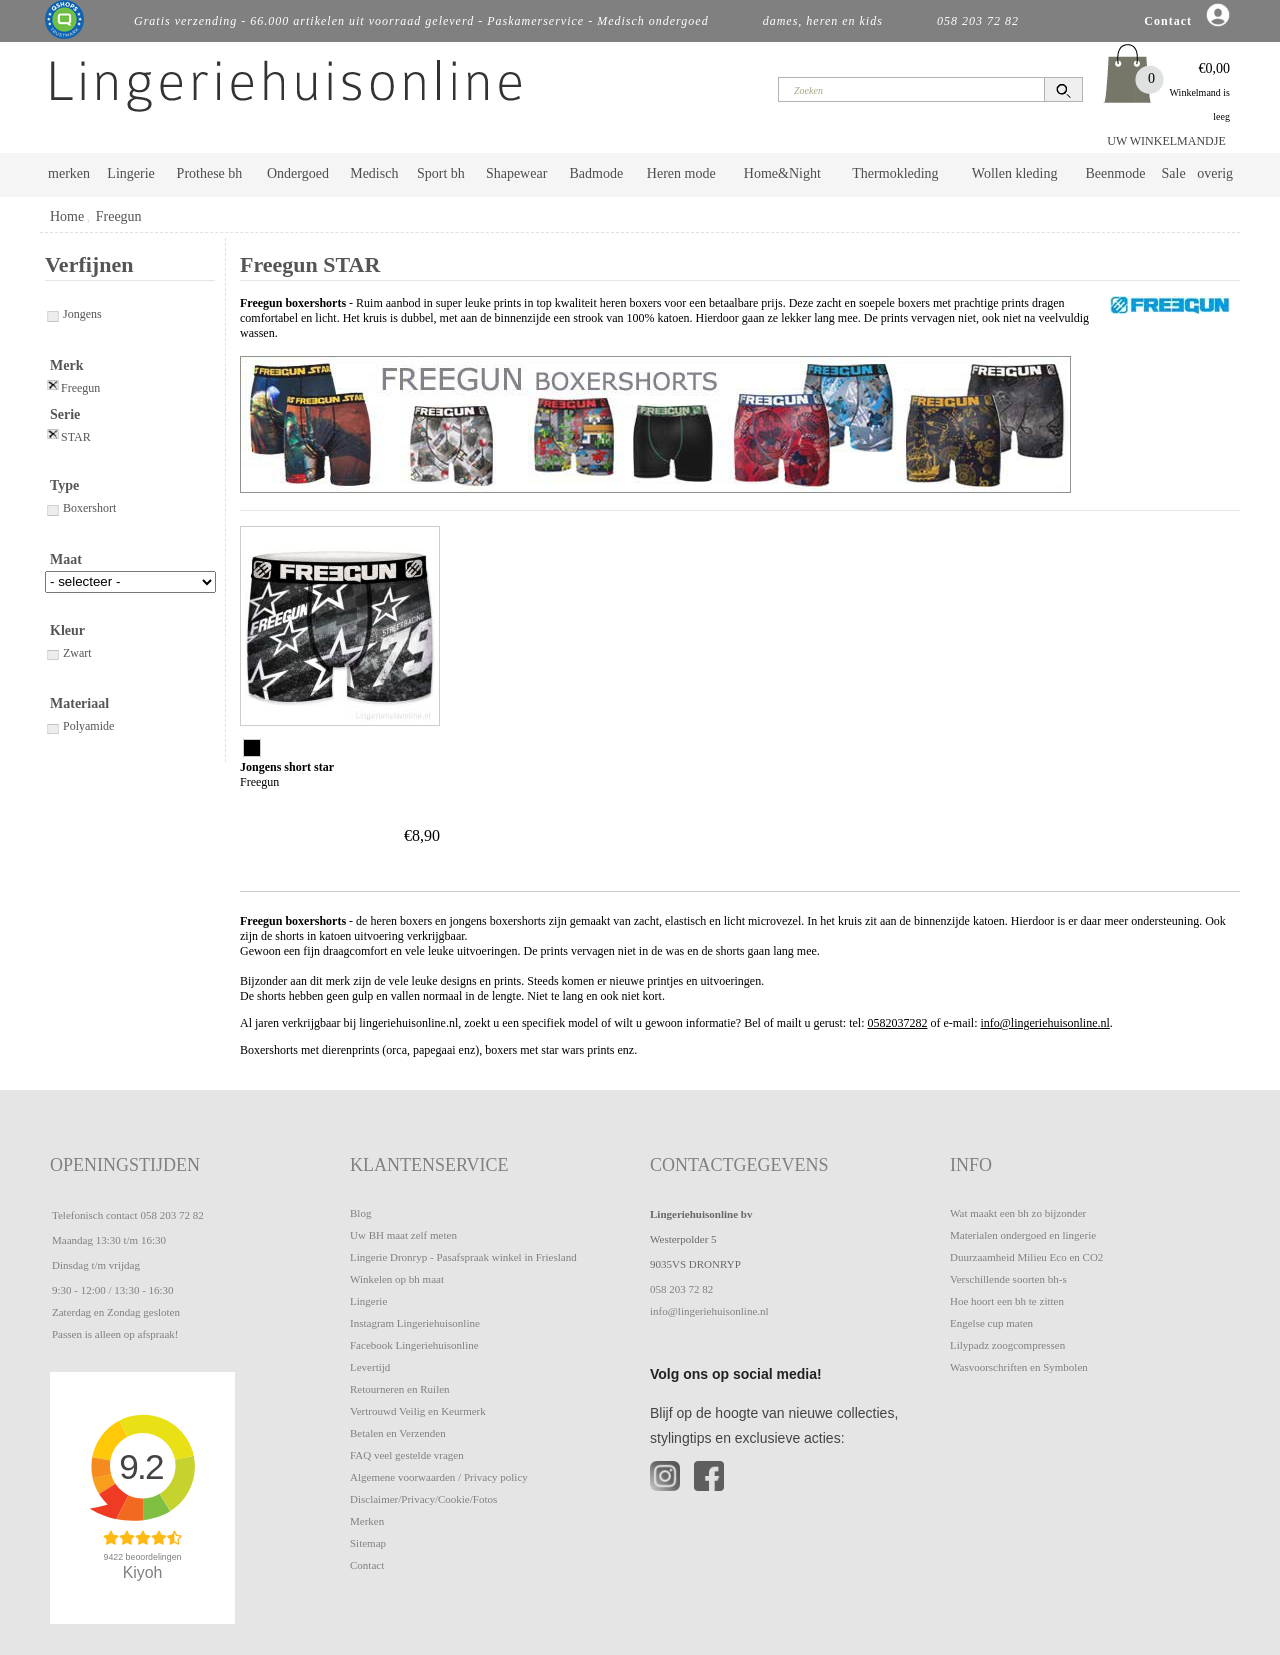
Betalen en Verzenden (398, 1433)
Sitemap (368, 1543)
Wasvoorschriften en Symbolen (1019, 1367)
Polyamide (79, 726)
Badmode (597, 173)
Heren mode (681, 173)
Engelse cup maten (991, 1323)
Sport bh (441, 173)
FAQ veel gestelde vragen (407, 1455)
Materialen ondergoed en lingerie (1023, 1235)
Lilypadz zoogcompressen (1007, 1345)
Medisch (374, 173)
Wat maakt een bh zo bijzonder (1018, 1213)
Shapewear (516, 173)
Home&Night (782, 173)
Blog (360, 1213)
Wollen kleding (1015, 173)
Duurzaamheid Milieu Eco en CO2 (1026, 1257)
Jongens (73, 314)
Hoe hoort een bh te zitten (1007, 1301)
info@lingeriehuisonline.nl (1044, 1023)
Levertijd (370, 1367)
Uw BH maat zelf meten (403, 1235)
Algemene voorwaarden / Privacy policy (439, 1477)
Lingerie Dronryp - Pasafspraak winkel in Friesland (463, 1257)
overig (1215, 173)
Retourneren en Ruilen (400, 1389)
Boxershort (80, 508)
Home (67, 216)
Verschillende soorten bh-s (1008, 1279)
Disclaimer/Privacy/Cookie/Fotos (423, 1499)
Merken (367, 1521)
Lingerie (130, 173)
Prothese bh (210, 173)
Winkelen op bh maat (397, 1279)
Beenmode (1115, 173)
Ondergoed (298, 173)
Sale (1174, 173)
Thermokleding (895, 173)
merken (69, 173)
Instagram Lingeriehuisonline (415, 1323)
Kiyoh (143, 1572)
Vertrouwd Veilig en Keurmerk (418, 1411)
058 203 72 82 (171, 1215)
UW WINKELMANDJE (1166, 141)
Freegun (119, 216)
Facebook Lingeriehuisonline (414, 1345)
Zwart (68, 653)
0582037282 (898, 1023)
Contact (367, 1565)
